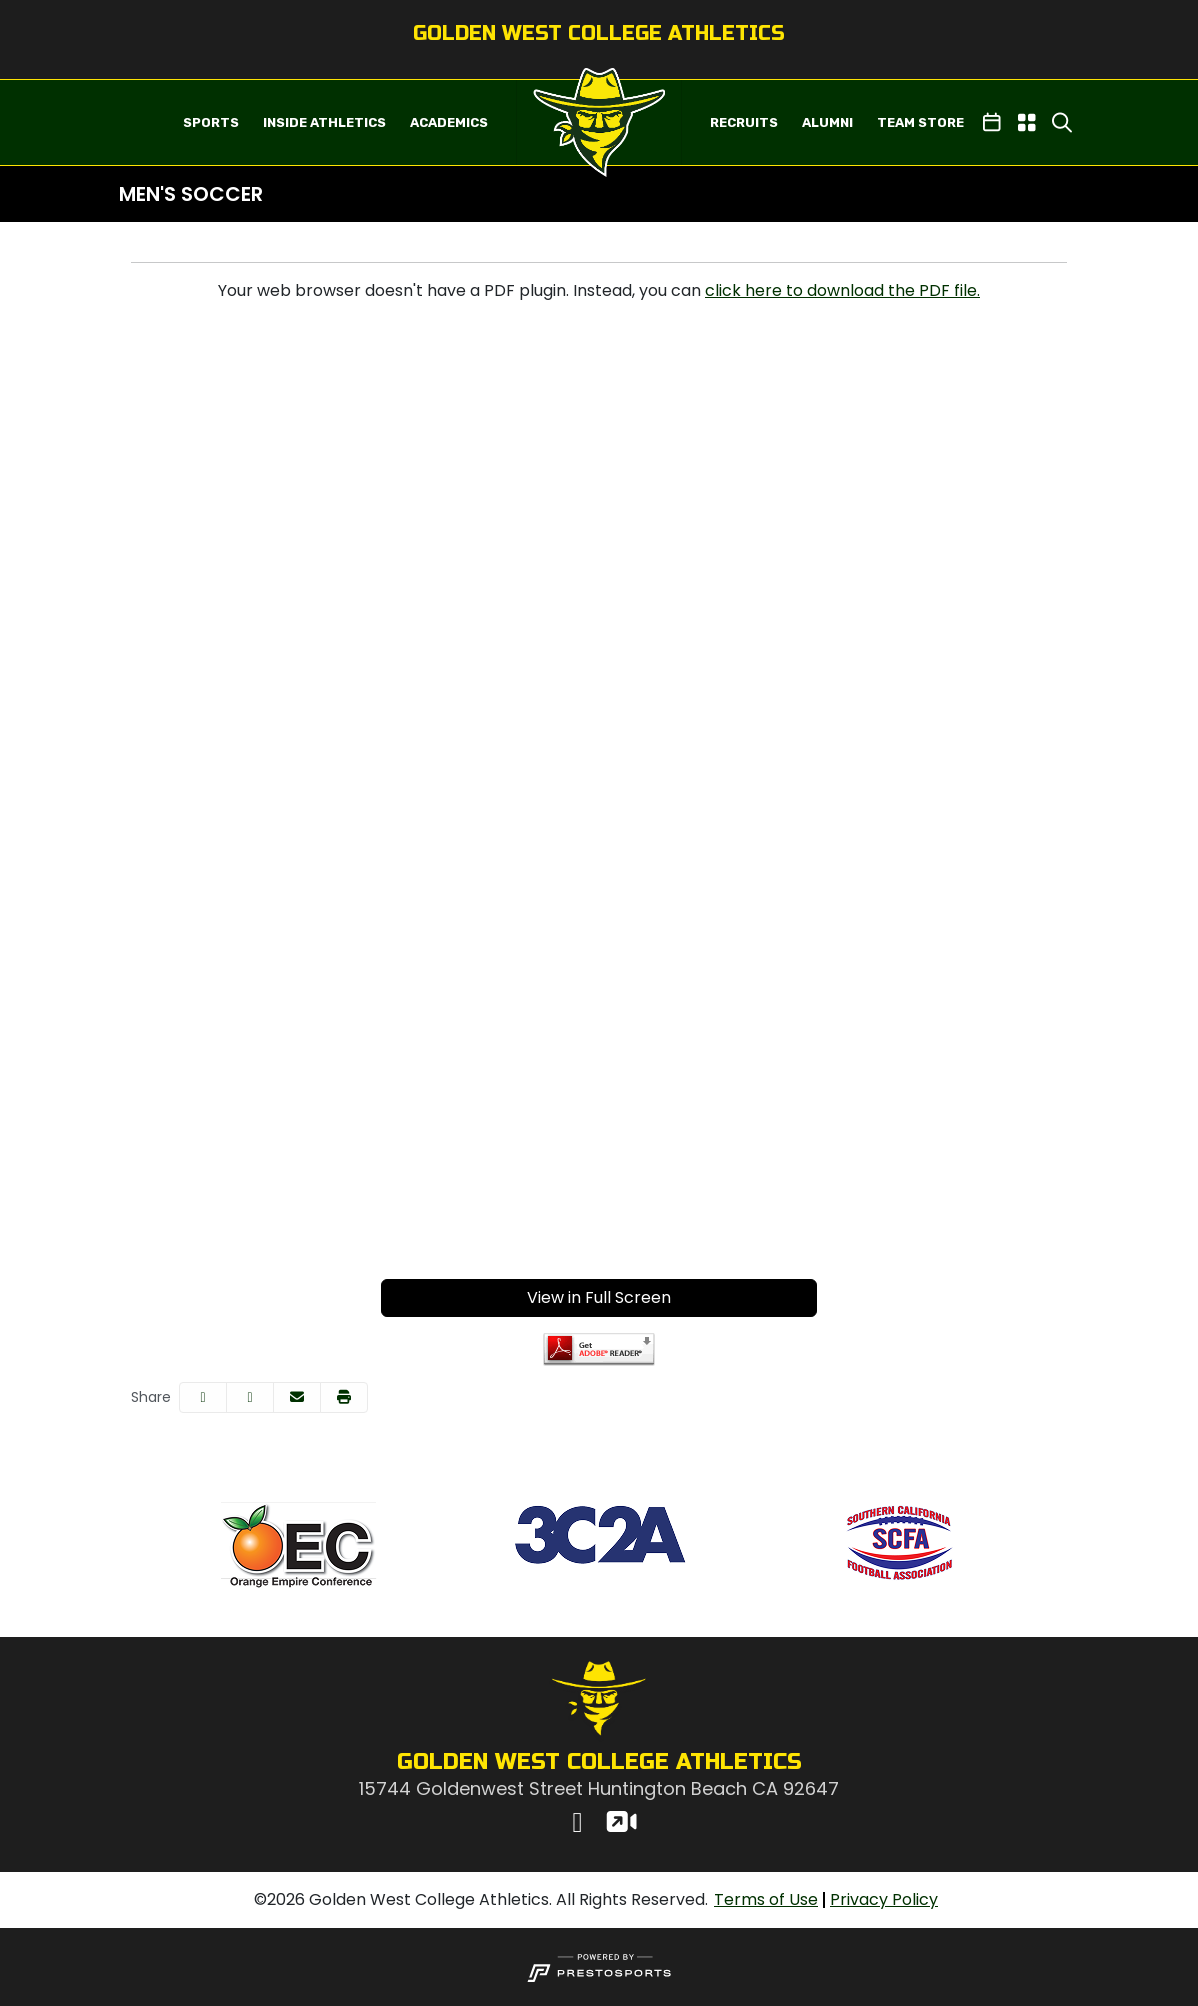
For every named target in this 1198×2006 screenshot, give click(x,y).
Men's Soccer (191, 194)
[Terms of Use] (766, 1900)
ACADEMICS (449, 122)
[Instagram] (577, 1825)
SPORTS (211, 122)
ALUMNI (827, 122)
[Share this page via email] (297, 1397)
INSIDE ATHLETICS (324, 122)
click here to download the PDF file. (842, 290)
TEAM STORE (920, 122)
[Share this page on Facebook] (203, 1397)
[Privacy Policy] (884, 1900)
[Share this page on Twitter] (250, 1397)
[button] (211, 123)
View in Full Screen (599, 1297)
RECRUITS (744, 122)
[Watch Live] (620, 1825)
